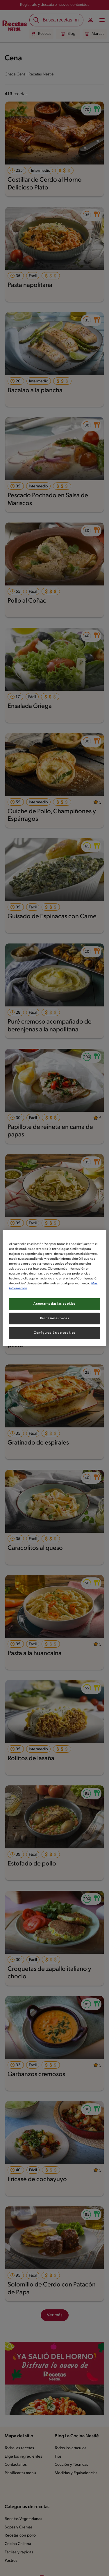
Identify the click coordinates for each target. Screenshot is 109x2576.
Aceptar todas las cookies (55, 1304)
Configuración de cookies (54, 1333)
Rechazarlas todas (55, 1318)
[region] (54, 1288)
